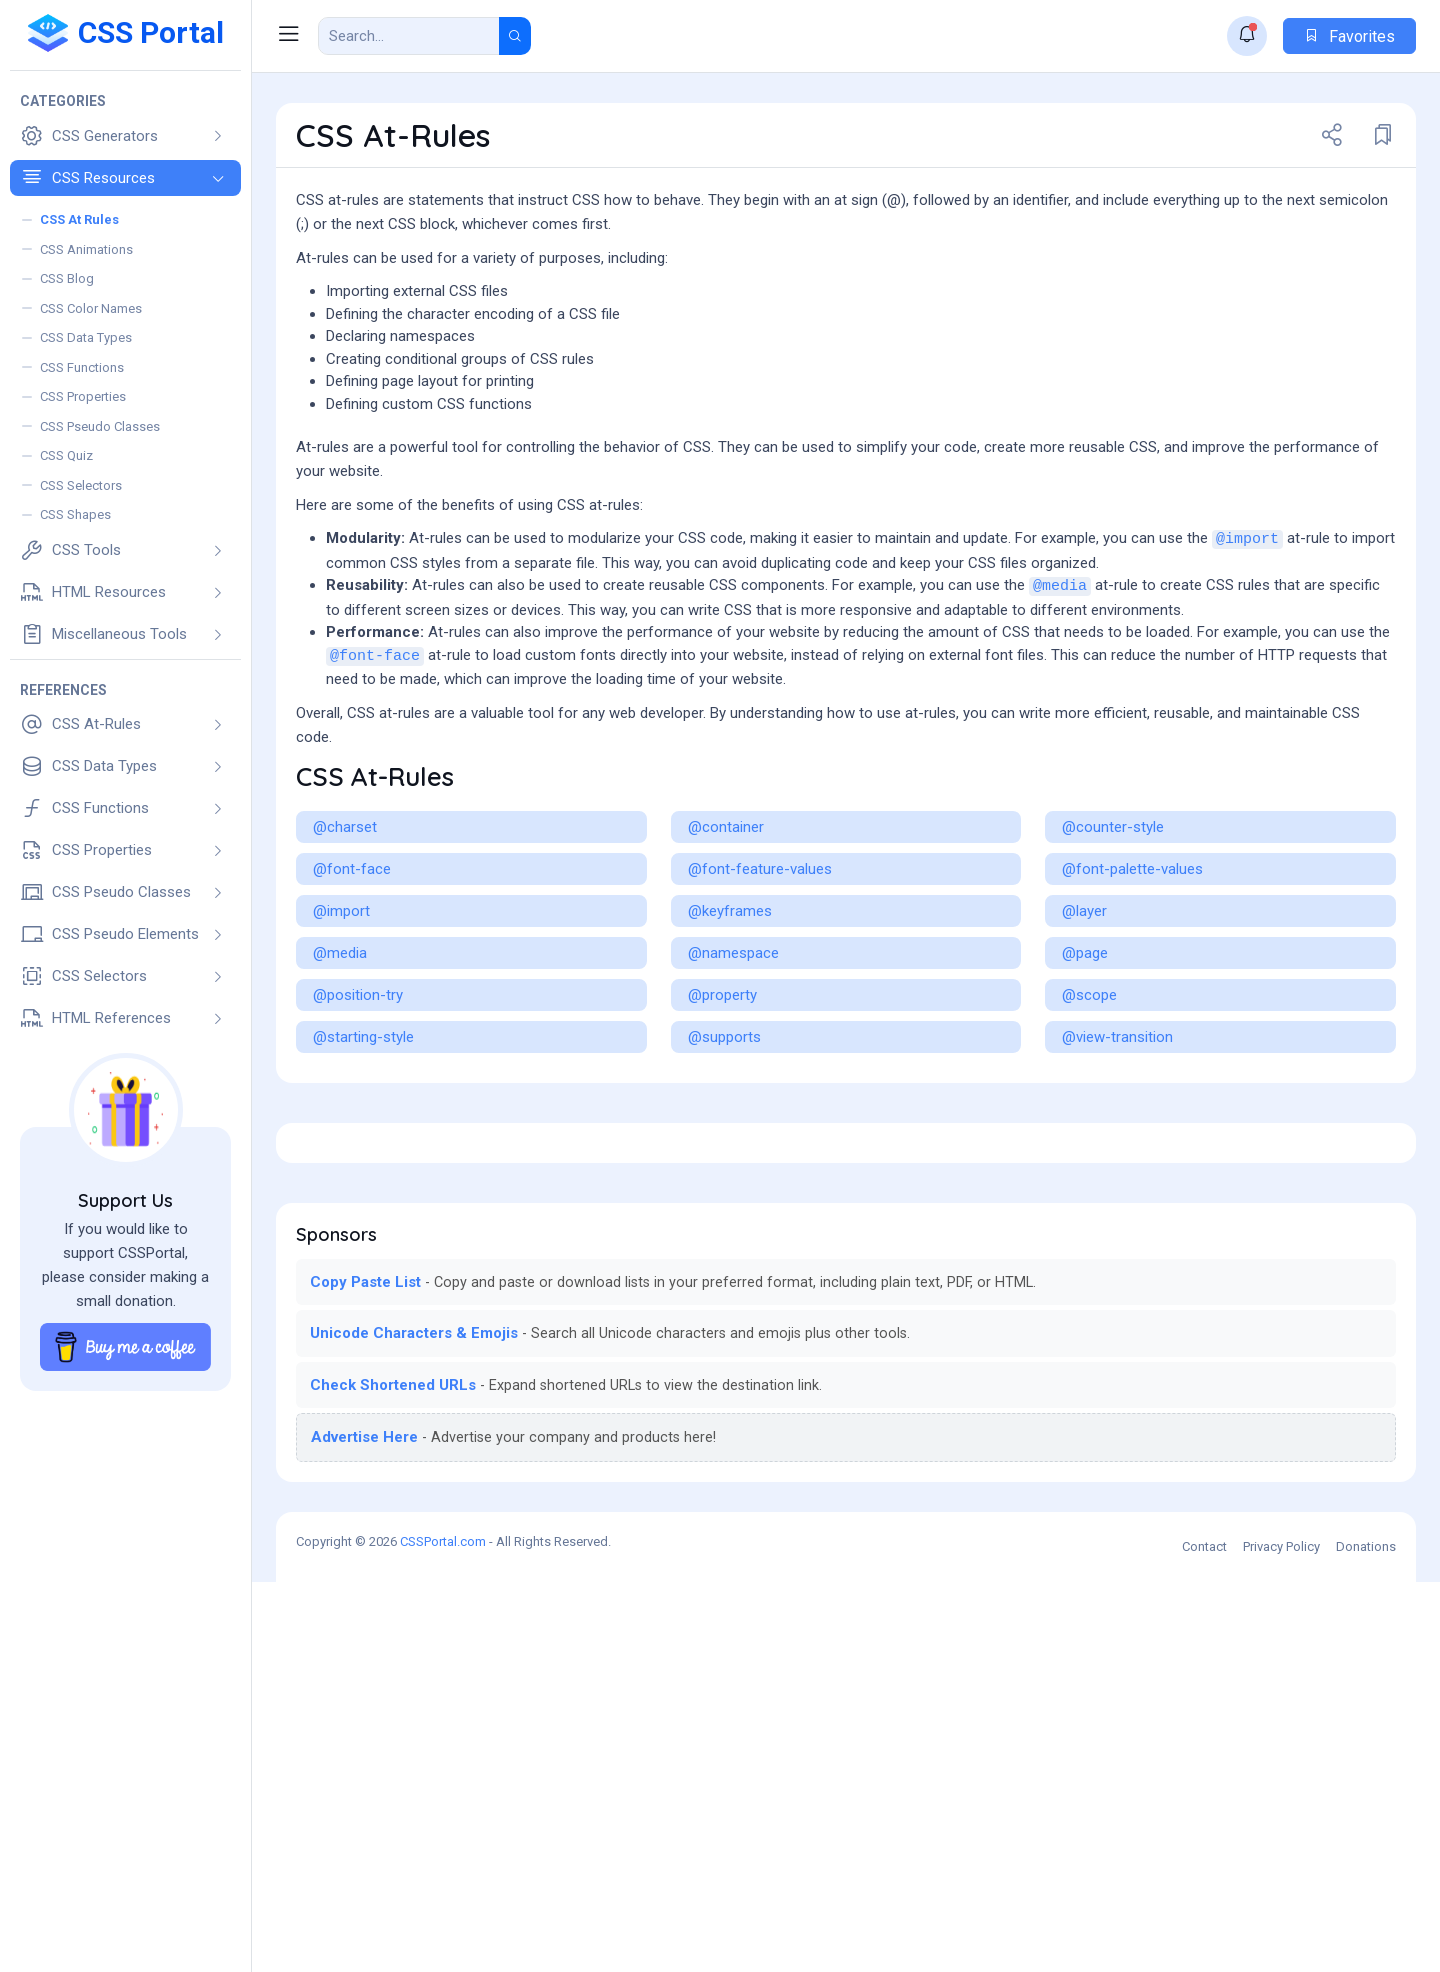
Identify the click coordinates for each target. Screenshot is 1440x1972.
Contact (1204, 1936)
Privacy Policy (1281, 1936)
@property (722, 1105)
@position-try (358, 1105)
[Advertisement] (846, 480)
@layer (1084, 1021)
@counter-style (1113, 937)
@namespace (733, 1063)
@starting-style (363, 1147)
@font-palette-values (1132, 979)
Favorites (1349, 36)
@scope (1089, 1105)
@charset (345, 937)
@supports (724, 1147)
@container (726, 937)
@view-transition (1117, 1147)
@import (1247, 649)
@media (1060, 696)
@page (1085, 1063)
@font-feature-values (760, 979)
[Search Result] (409, 36)
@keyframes (730, 1021)
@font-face (375, 766)
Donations (1366, 1936)
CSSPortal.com (443, 1931)
